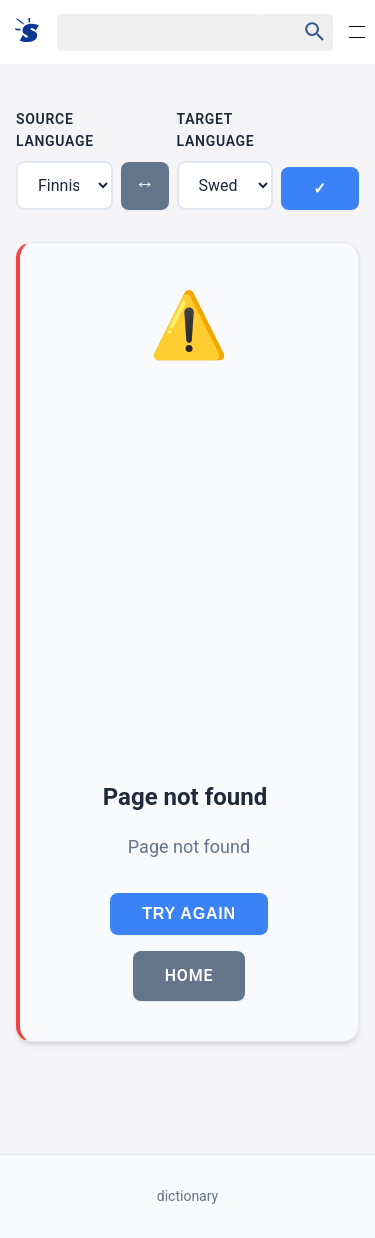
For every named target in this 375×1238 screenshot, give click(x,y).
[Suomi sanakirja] (33, 31)
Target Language (216, 130)
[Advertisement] (187, 574)
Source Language (55, 130)
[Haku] (159, 32)
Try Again (189, 913)
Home (189, 975)
